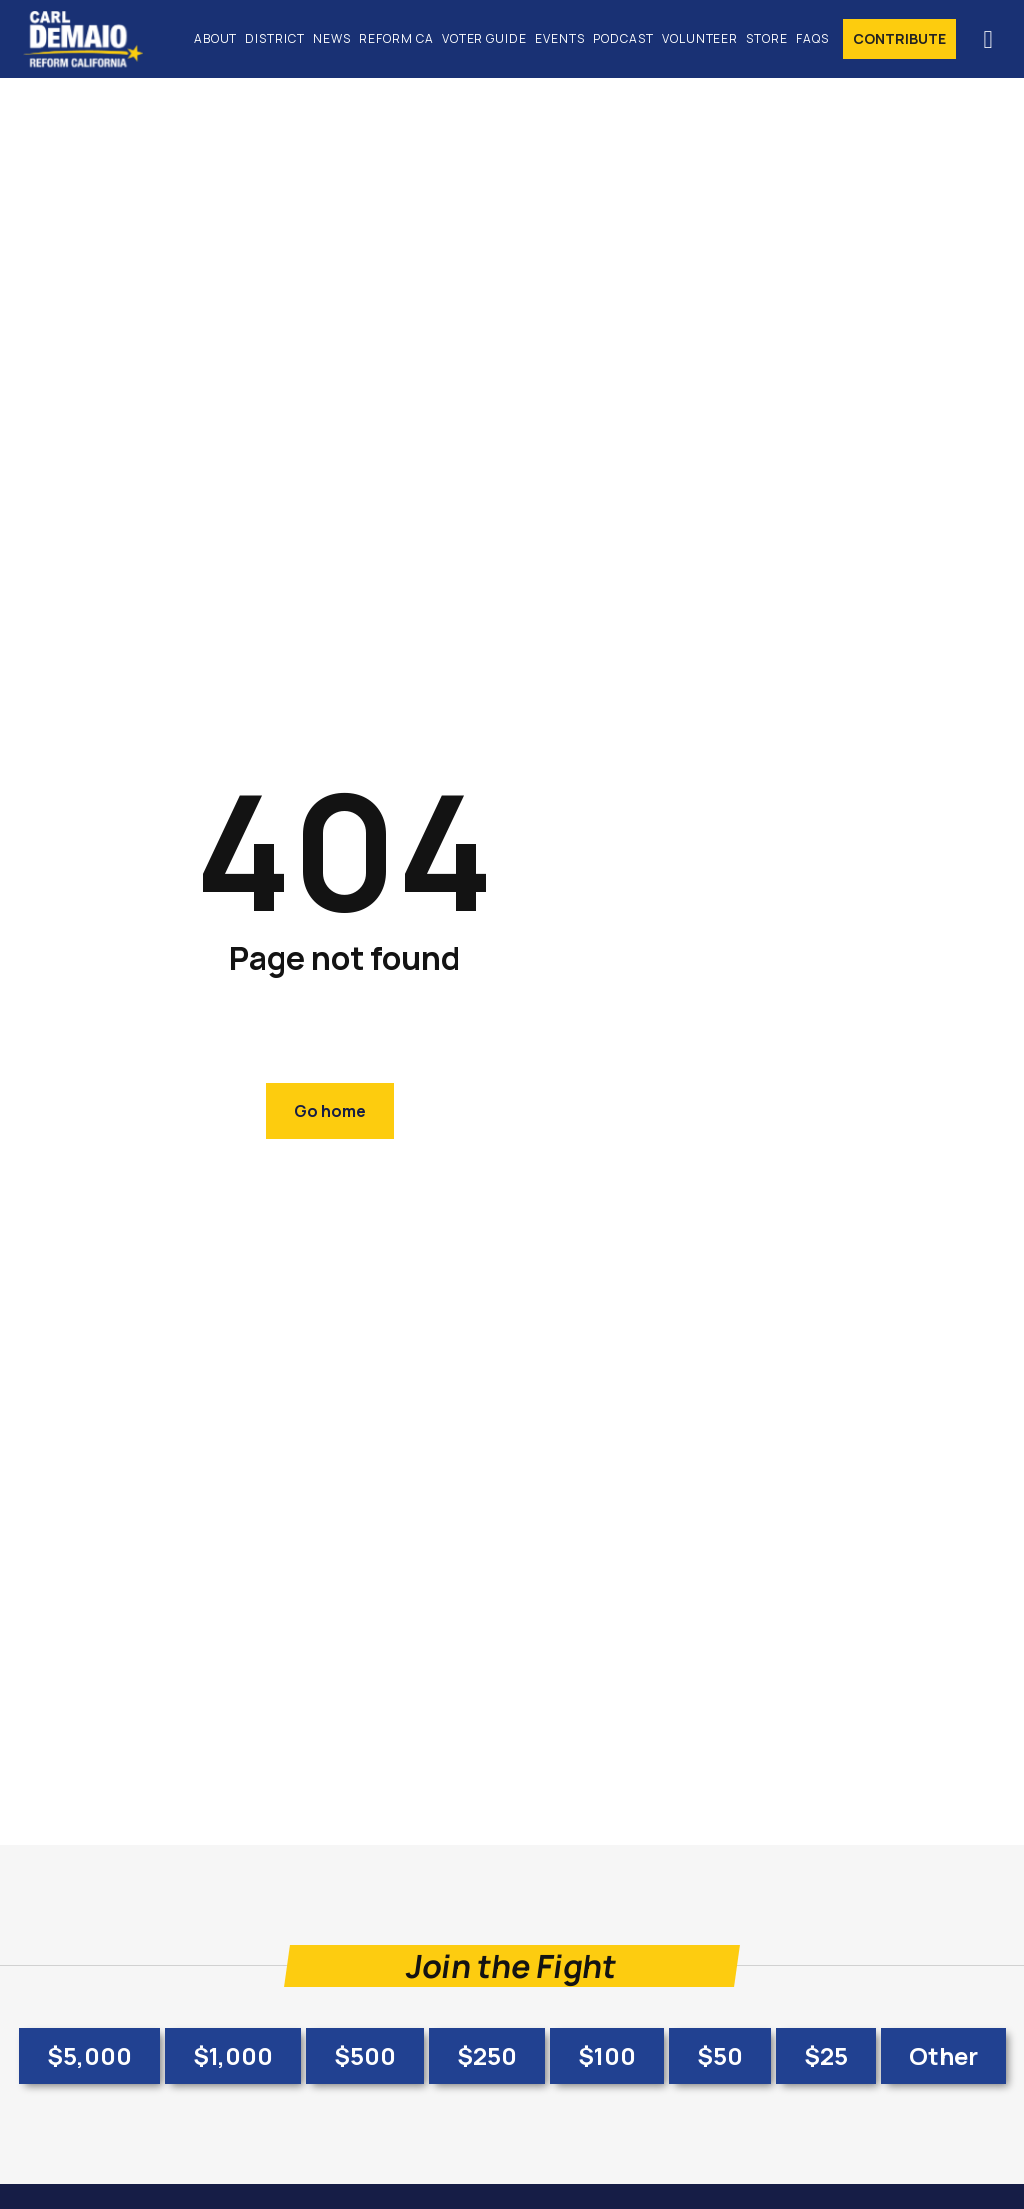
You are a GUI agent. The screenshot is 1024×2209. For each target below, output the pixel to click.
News (332, 38)
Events (560, 38)
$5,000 (89, 2055)
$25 (826, 2055)
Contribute (899, 38)
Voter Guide (485, 38)
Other (943, 2055)
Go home (330, 1111)
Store (767, 38)
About (216, 38)
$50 (720, 2055)
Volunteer (700, 38)
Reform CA (396, 38)
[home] (93, 39)
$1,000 (233, 2055)
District (275, 38)
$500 (365, 2055)
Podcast (623, 38)
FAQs (812, 38)
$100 (607, 2055)
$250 (487, 2055)
